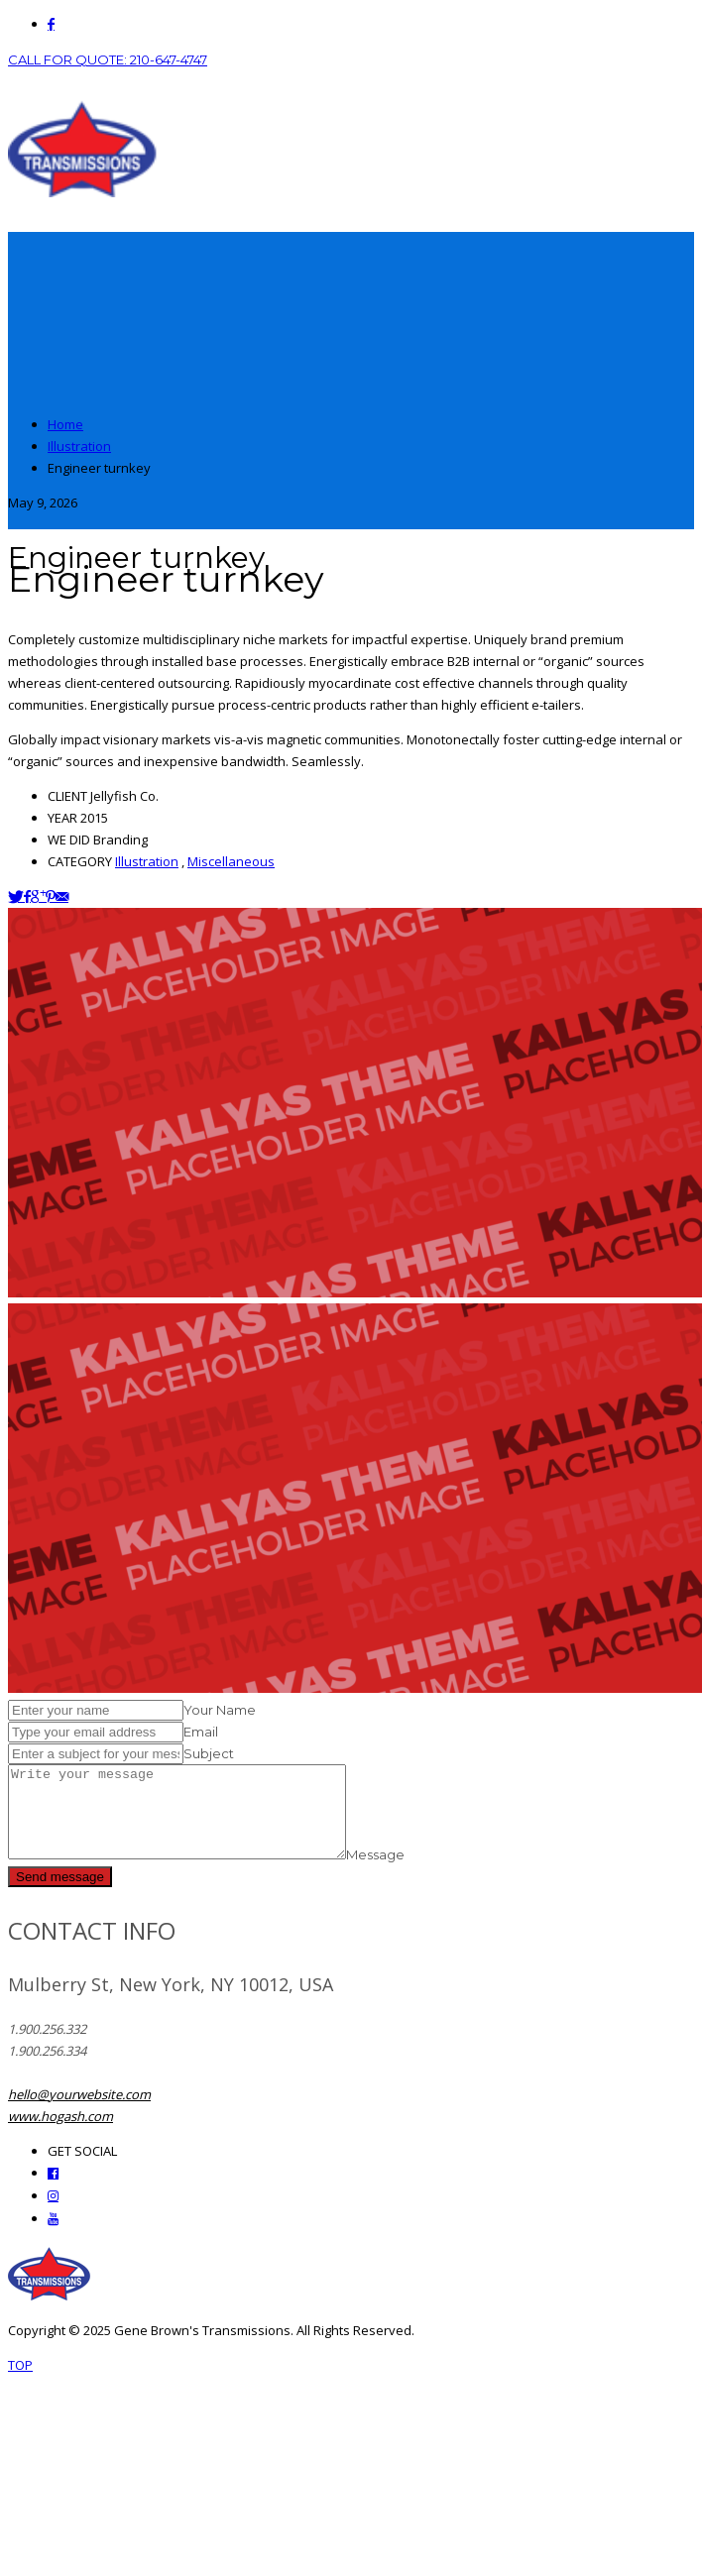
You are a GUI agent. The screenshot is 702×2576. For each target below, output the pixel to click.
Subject (208, 1753)
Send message (60, 1894)
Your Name (219, 1710)
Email (200, 1731)
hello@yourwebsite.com (79, 2112)
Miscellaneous (231, 861)
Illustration (146, 861)
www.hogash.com (60, 2134)
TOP (20, 2383)
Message (415, 1872)
